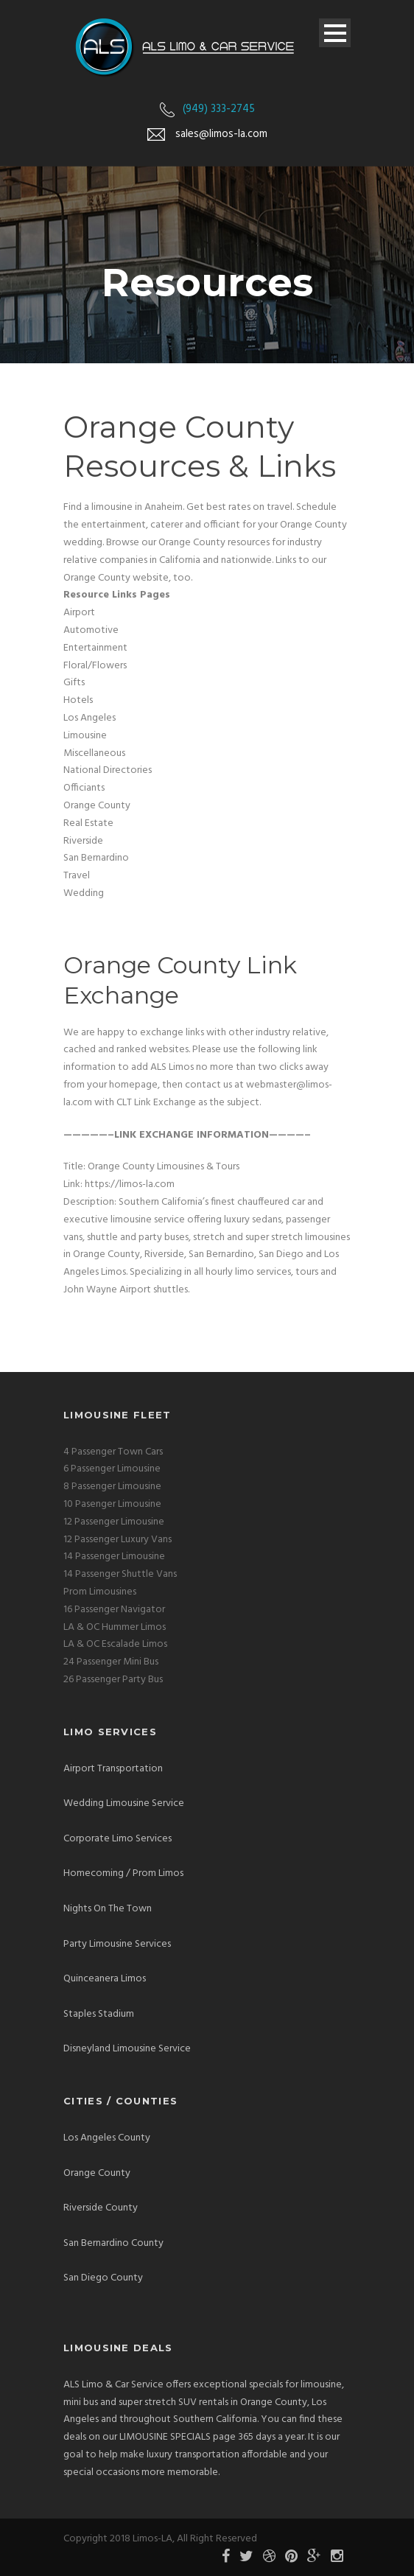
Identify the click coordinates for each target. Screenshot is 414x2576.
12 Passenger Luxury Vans (117, 1539)
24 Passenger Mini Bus (110, 1661)
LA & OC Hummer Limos (114, 1627)
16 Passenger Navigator (114, 1609)
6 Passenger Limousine (112, 1468)
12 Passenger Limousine (113, 1521)
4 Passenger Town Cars (113, 1451)
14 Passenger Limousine (114, 1556)
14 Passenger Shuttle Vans (120, 1574)
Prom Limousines (99, 1591)
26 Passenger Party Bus (113, 1679)
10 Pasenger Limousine (112, 1504)
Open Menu (335, 32)
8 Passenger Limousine (112, 1486)
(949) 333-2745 (219, 109)
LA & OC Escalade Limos (115, 1644)
